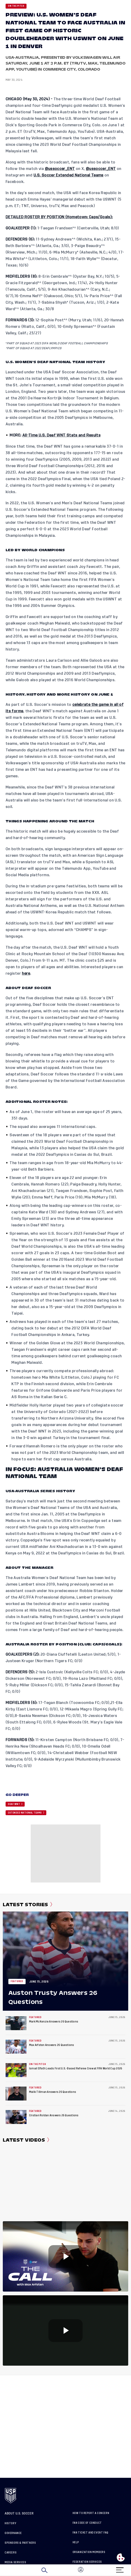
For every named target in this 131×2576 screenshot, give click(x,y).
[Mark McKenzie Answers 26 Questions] (16, 2023)
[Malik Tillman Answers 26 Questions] (16, 2094)
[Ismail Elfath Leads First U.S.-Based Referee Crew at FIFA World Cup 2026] (16, 2070)
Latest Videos (26, 2139)
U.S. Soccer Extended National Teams (69, 175)
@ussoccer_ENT (60, 169)
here (26, 973)
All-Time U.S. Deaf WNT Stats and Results (61, 435)
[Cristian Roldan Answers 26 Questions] (16, 2117)
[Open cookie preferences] (120, 2557)
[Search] (44, 2570)
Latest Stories (27, 1904)
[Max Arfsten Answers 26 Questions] (16, 2047)
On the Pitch (16, 6)
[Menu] (120, 2568)
